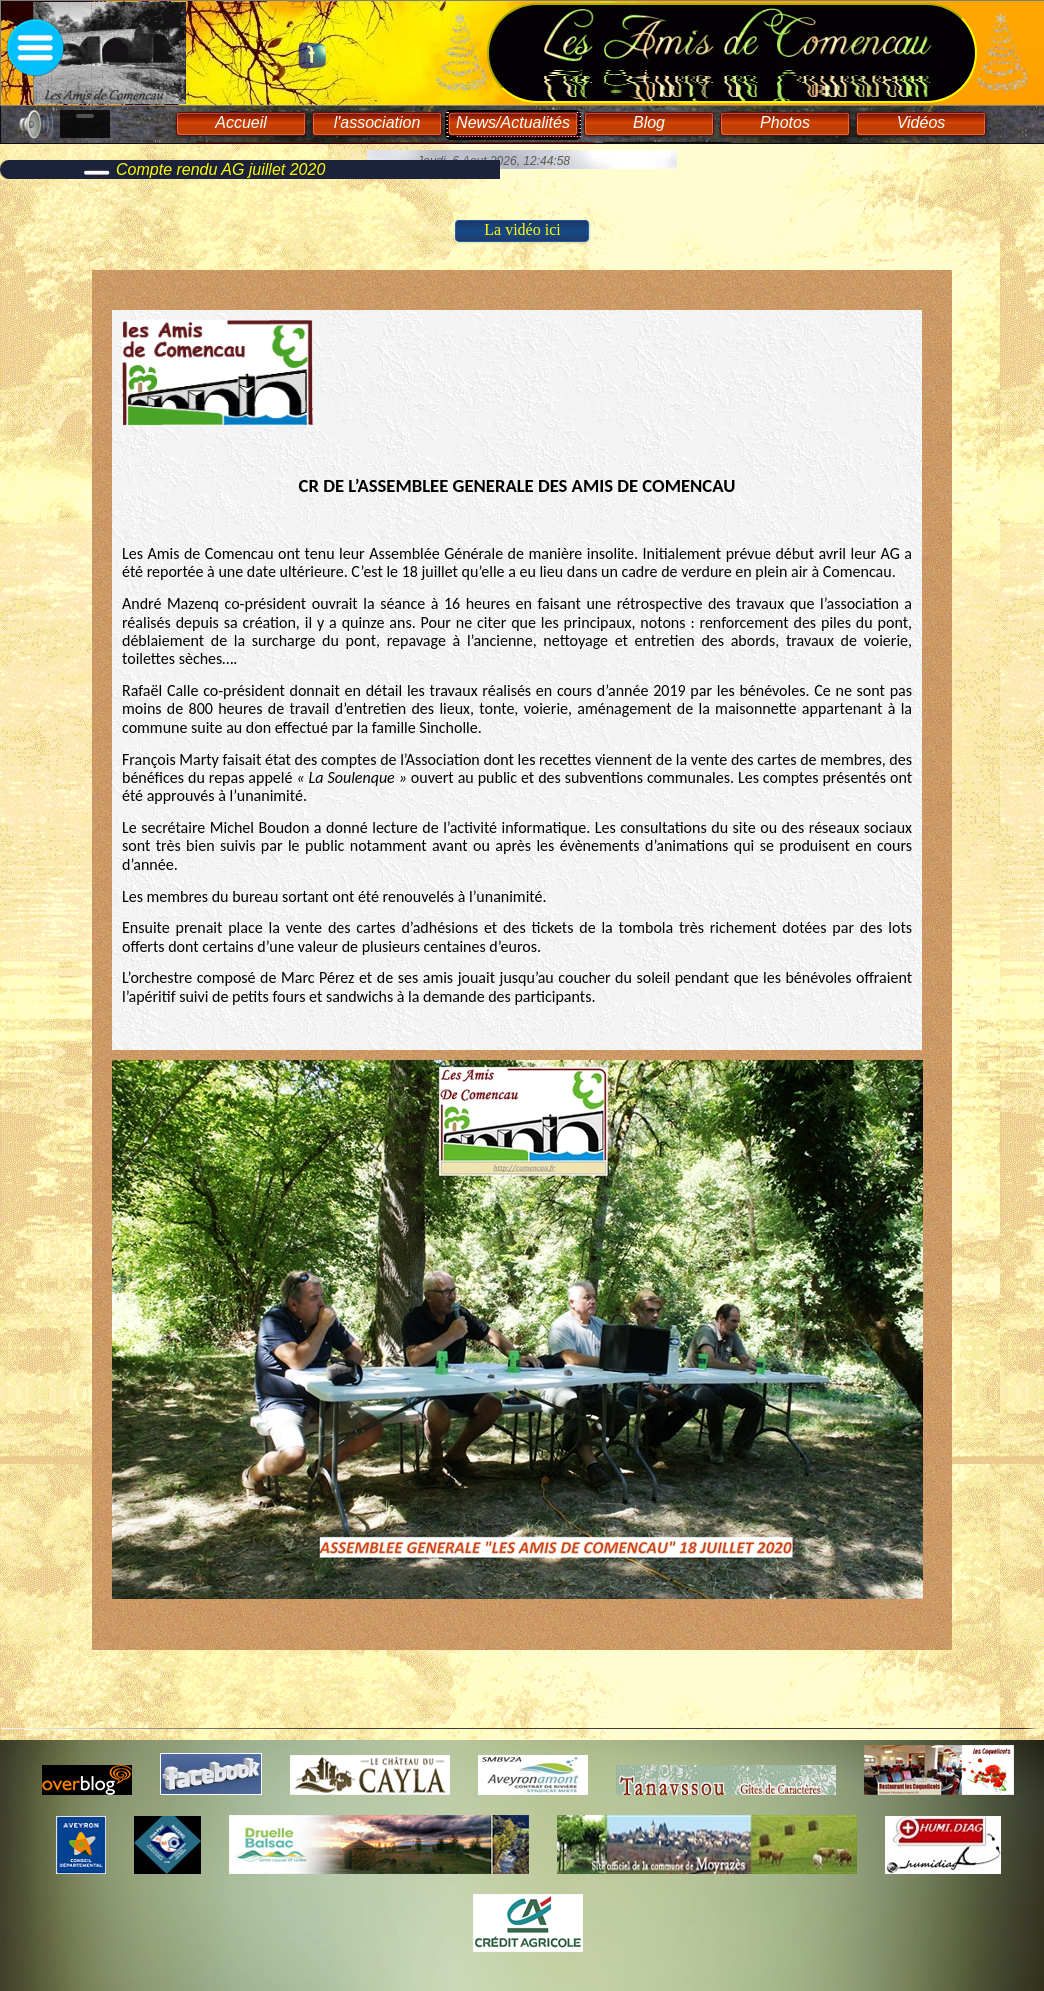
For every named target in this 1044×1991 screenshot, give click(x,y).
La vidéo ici (522, 229)
